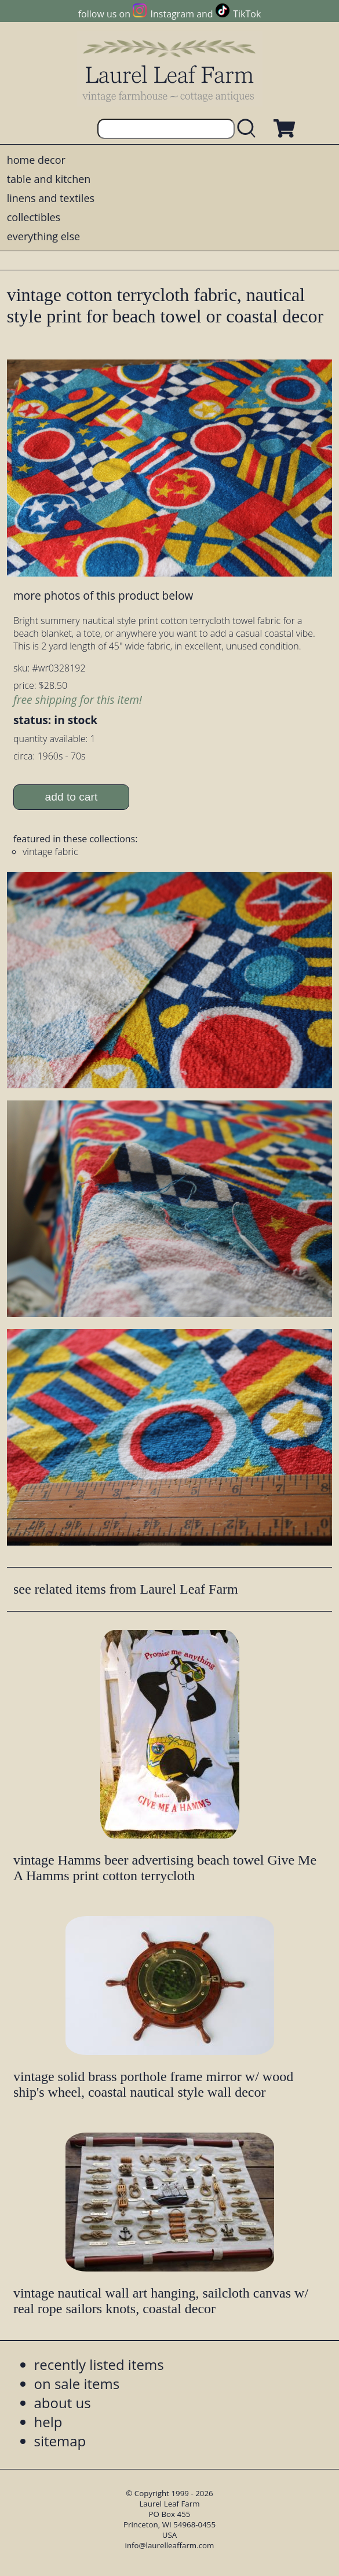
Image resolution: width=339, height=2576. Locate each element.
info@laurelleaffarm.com (169, 2545)
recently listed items (99, 2364)
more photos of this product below (103, 595)
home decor (36, 160)
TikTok (247, 14)
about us (62, 2402)
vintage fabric (50, 851)
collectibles (33, 217)
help (48, 2421)
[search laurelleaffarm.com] (249, 129)
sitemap (60, 2440)
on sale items (77, 2383)
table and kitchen (49, 179)
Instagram (172, 14)
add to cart (71, 797)
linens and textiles (50, 198)
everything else (43, 236)
